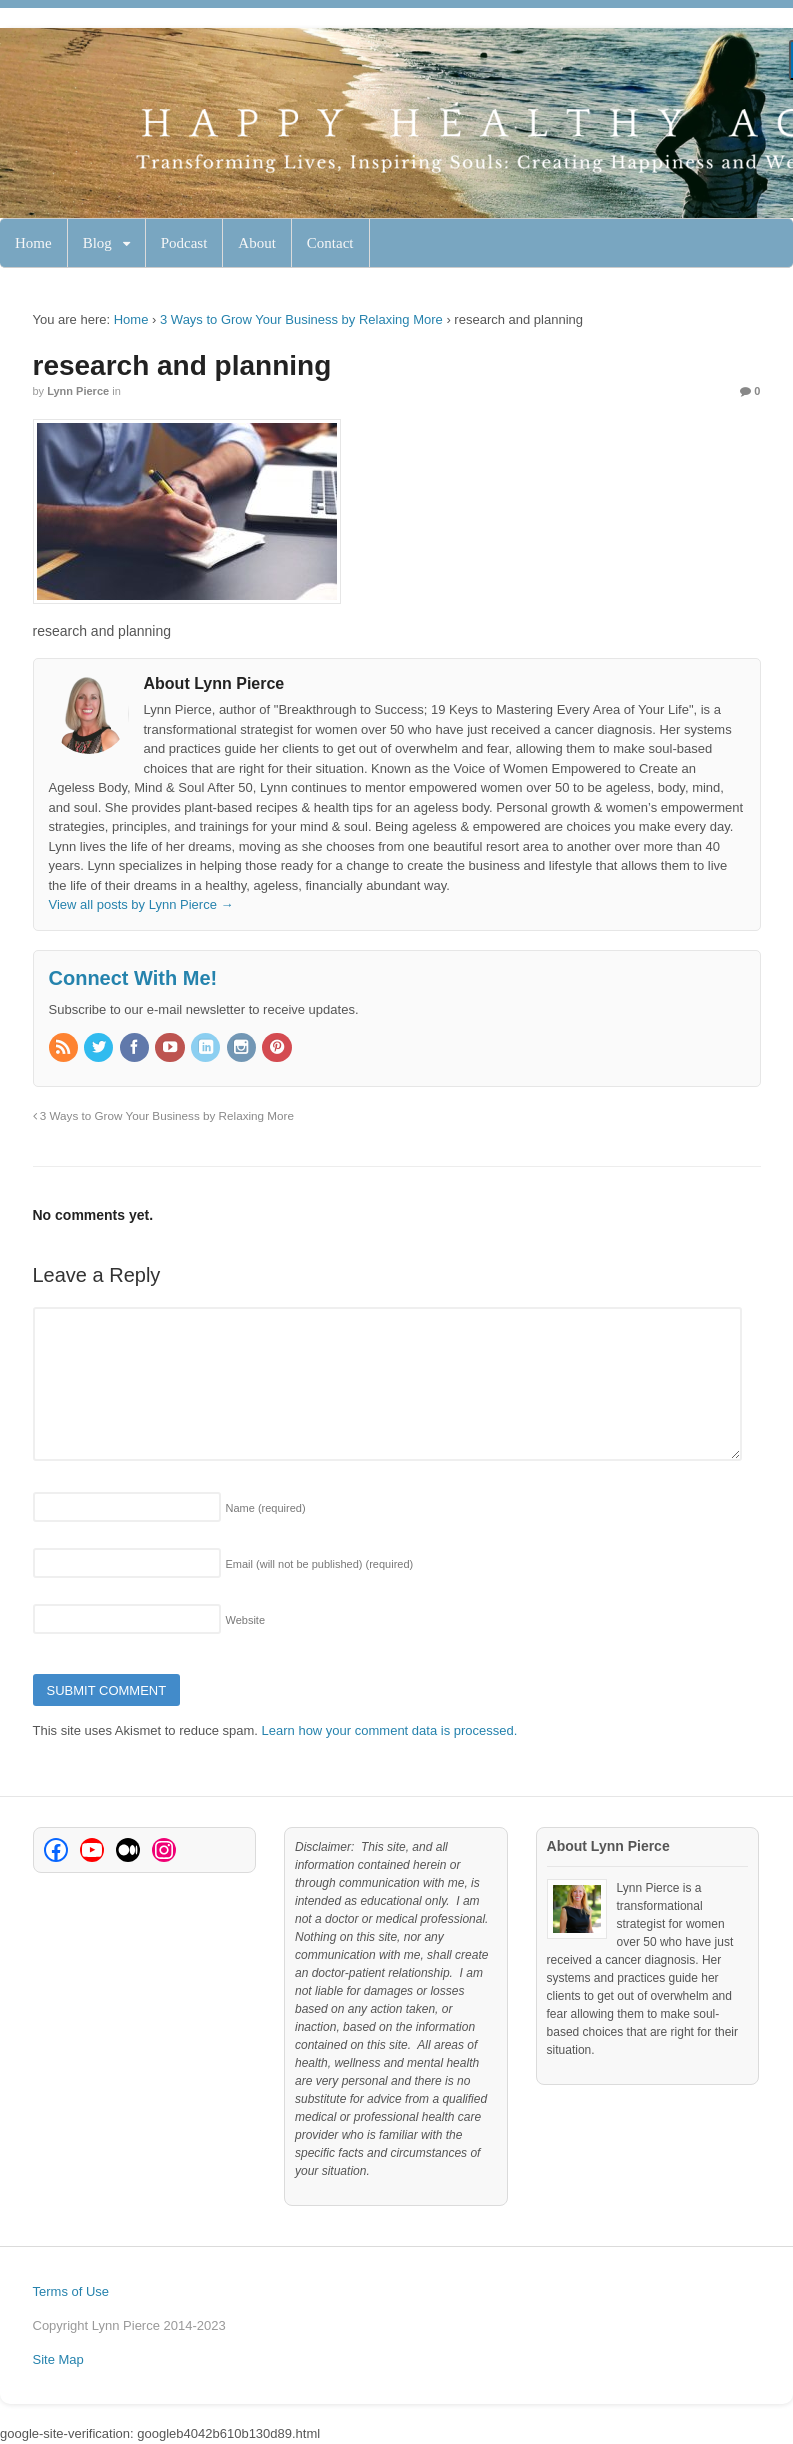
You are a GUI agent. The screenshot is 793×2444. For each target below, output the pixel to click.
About (257, 243)
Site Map (58, 2359)
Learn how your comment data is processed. (390, 1730)
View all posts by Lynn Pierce (141, 904)
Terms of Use (71, 2291)
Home (33, 243)
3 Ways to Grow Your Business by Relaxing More (301, 319)
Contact (330, 243)
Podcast (184, 243)
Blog (97, 243)
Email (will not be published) (320, 1564)
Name (266, 1508)
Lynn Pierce (78, 391)
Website (246, 1620)
